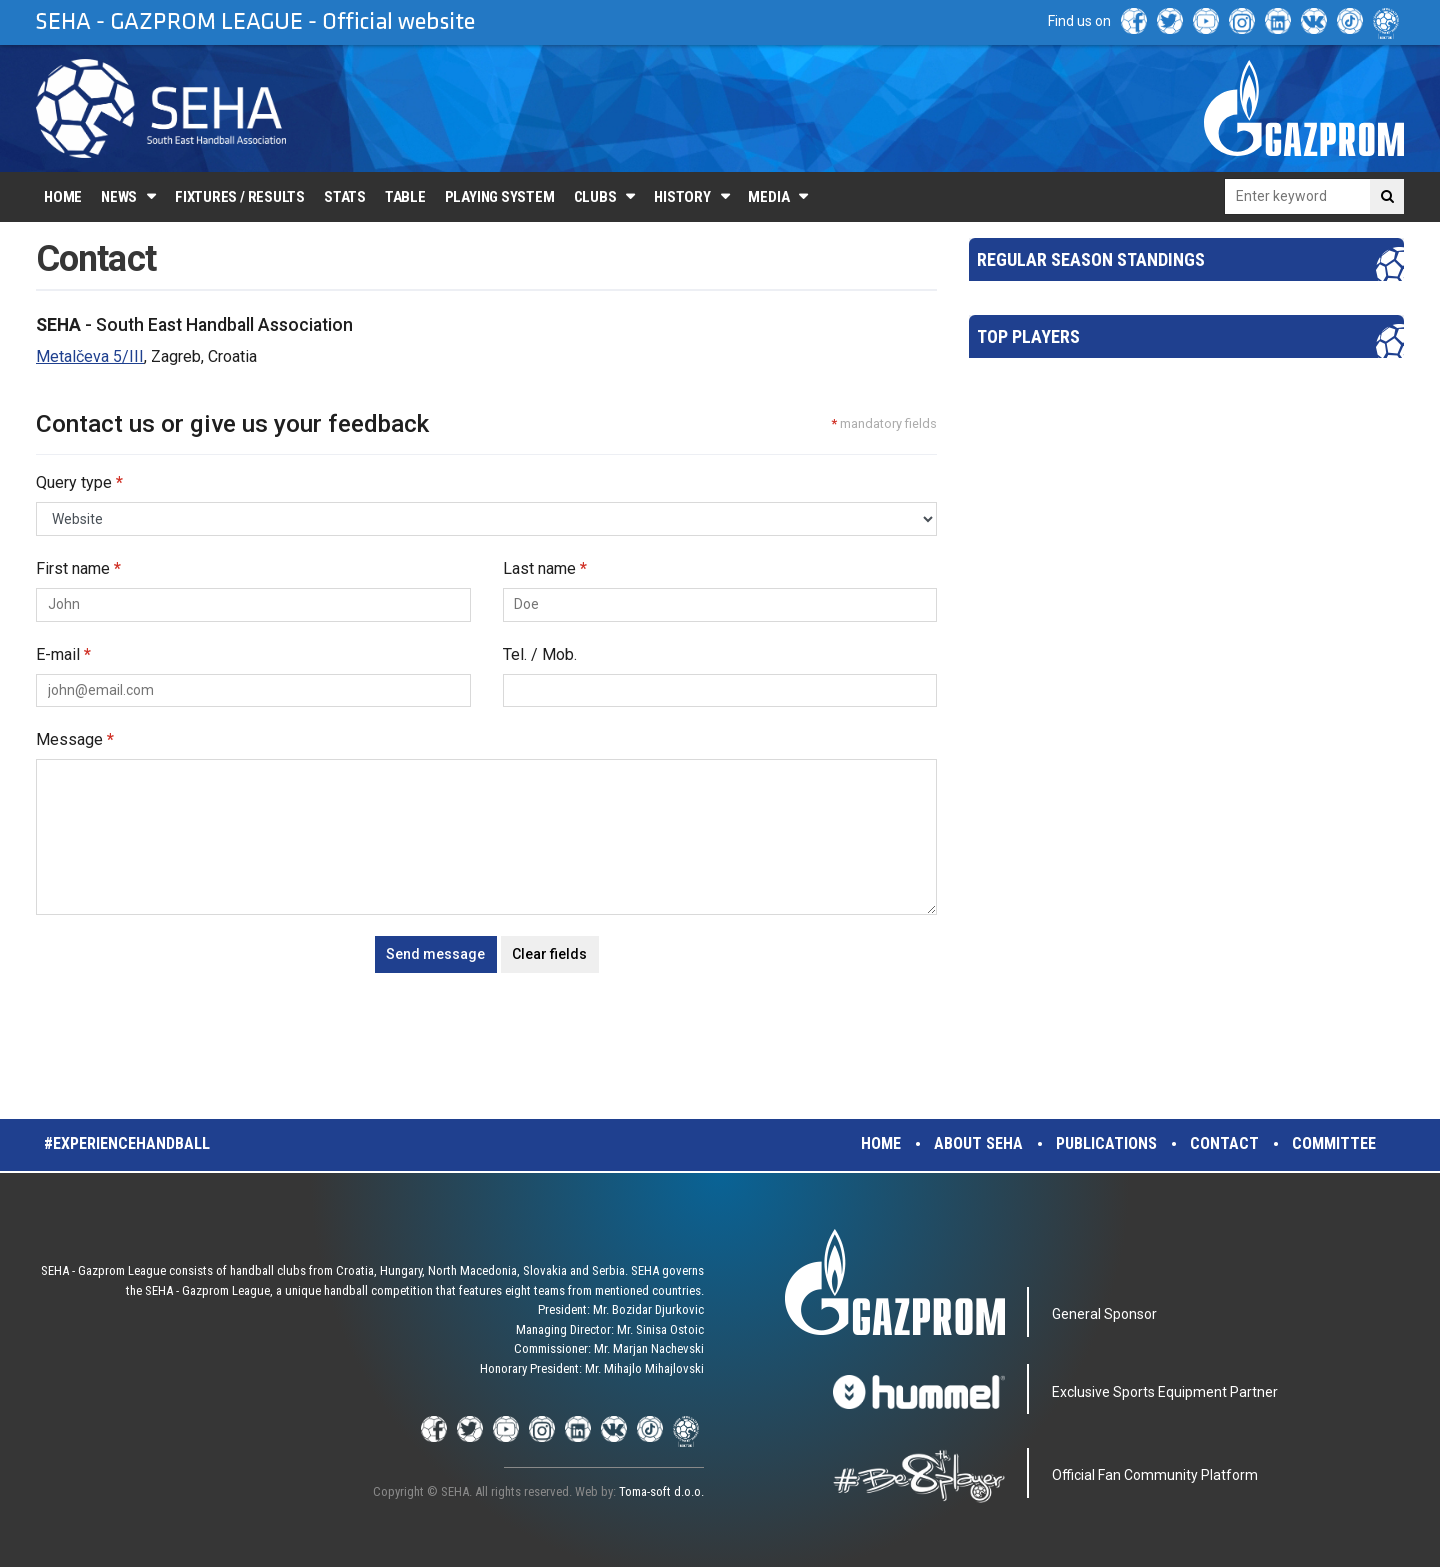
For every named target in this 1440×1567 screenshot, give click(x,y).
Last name (545, 568)
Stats (345, 197)
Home (63, 197)
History (682, 197)
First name (78, 568)
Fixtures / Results (240, 197)
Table (405, 197)
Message (75, 739)
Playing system (500, 197)
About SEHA (978, 1143)
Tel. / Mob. (540, 654)
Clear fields (549, 954)
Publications (1106, 1143)
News (119, 197)
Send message (435, 954)
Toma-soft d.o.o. (661, 1491)
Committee (1334, 1143)
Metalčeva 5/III (90, 356)
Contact (1224, 1143)
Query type (79, 482)
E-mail (63, 654)
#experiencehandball (127, 1143)
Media (768, 197)
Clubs (595, 197)
